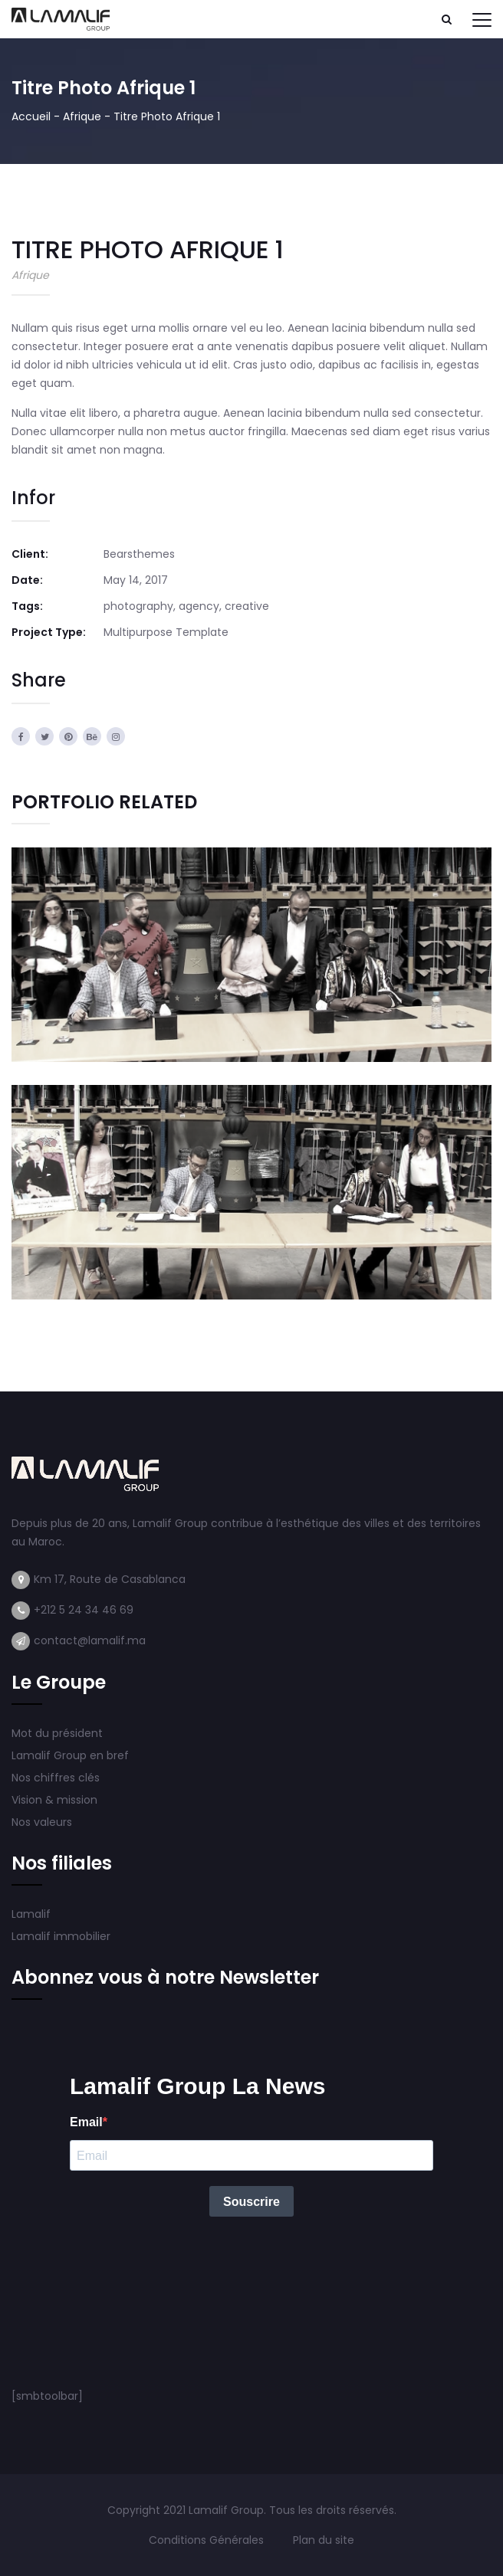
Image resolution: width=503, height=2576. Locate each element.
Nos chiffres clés (56, 1777)
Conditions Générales (208, 2540)
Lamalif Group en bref (70, 1755)
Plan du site (323, 2540)
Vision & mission (56, 1799)
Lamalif (31, 1914)
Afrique (82, 116)
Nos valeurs (43, 1822)
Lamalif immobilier (61, 1936)
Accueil (31, 116)
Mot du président (57, 1733)
